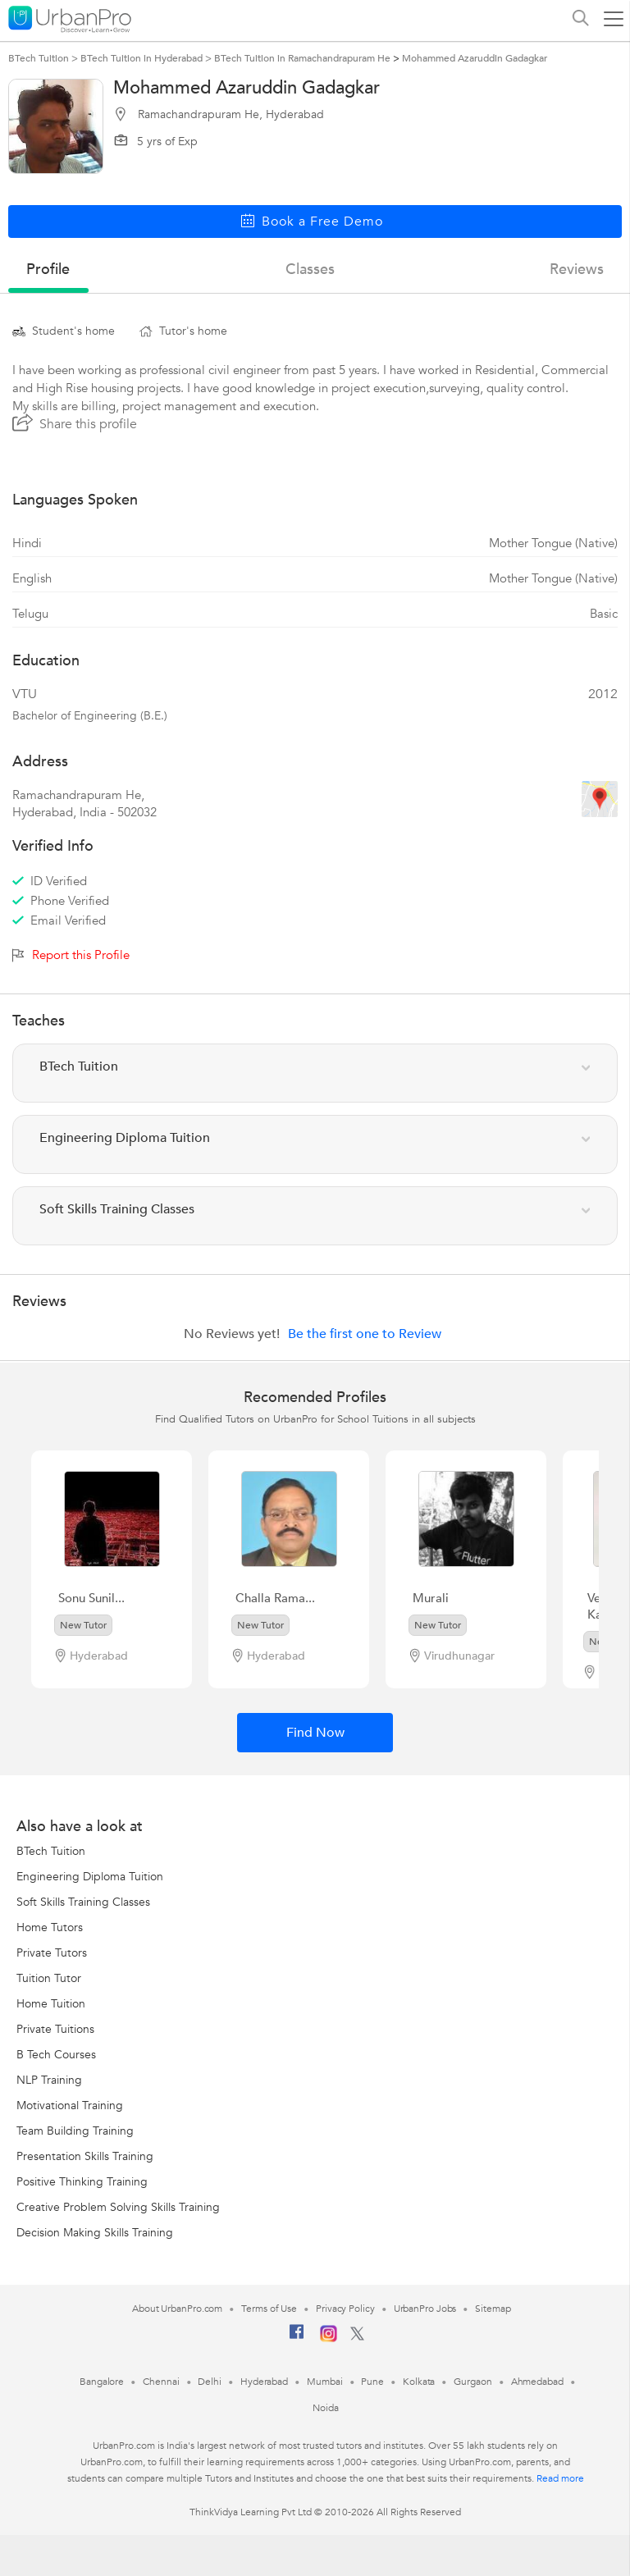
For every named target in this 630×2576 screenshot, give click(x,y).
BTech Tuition (50, 1851)
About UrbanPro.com (177, 2308)
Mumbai (324, 2381)
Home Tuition (50, 2004)
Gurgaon (472, 2381)
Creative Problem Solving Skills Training (118, 2207)
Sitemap (492, 2308)
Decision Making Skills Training (94, 2232)
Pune (372, 2381)
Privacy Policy (345, 2308)
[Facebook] (297, 2338)
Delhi (209, 2381)
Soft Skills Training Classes (83, 1902)
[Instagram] (328, 2338)
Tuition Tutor (48, 1978)
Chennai (161, 2381)
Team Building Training (75, 2131)
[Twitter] (357, 2337)
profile (48, 269)
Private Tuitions (55, 2029)
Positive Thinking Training (82, 2182)
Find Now (315, 1733)
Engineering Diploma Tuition (89, 1876)
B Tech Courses (56, 2054)
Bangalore (102, 2381)
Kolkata (419, 2381)
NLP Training (49, 2080)
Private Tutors (51, 1953)
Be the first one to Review (364, 1334)
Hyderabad (264, 2381)
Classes (310, 269)
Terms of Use (269, 2308)
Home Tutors (49, 1927)
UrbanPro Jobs (425, 2308)
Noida (326, 2407)
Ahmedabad (537, 2381)
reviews (577, 269)
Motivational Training (69, 2105)
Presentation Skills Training (84, 2156)
